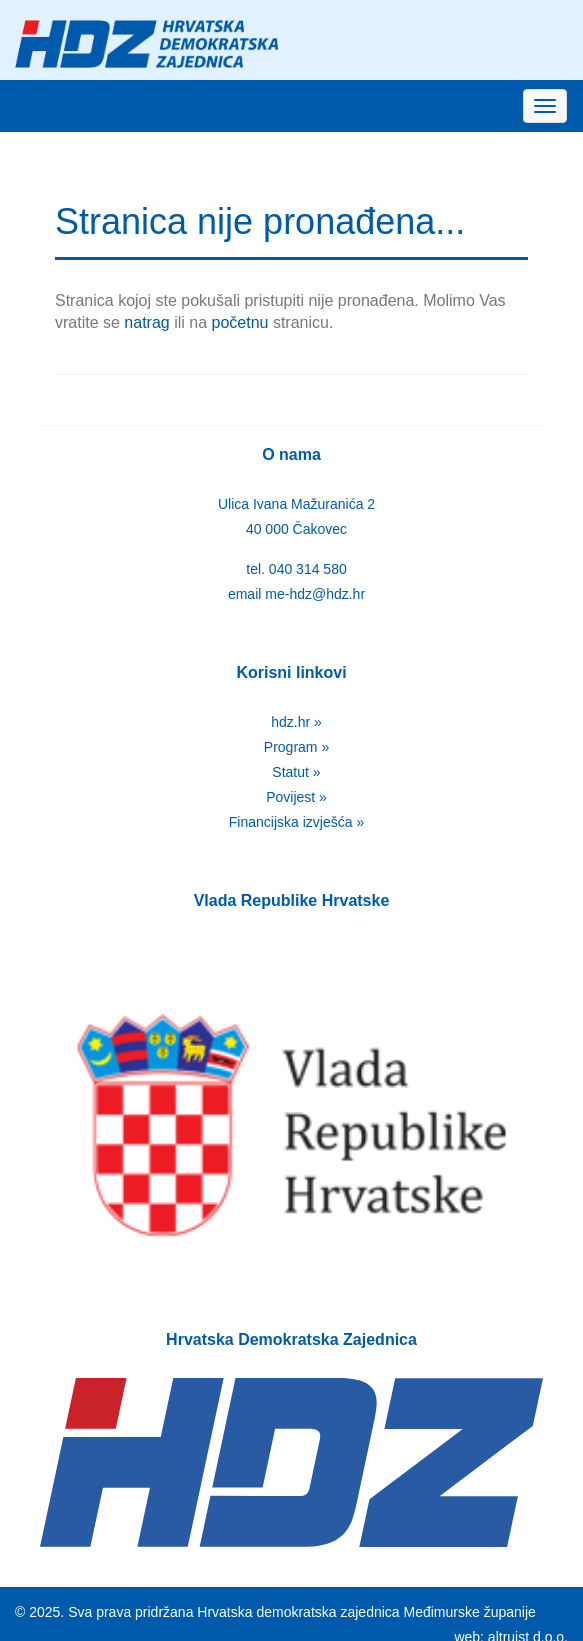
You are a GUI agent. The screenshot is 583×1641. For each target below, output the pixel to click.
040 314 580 (308, 569)
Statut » (296, 772)
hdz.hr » (296, 722)
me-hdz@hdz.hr (315, 594)
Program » (296, 747)
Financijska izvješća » (296, 822)
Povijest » (296, 797)
